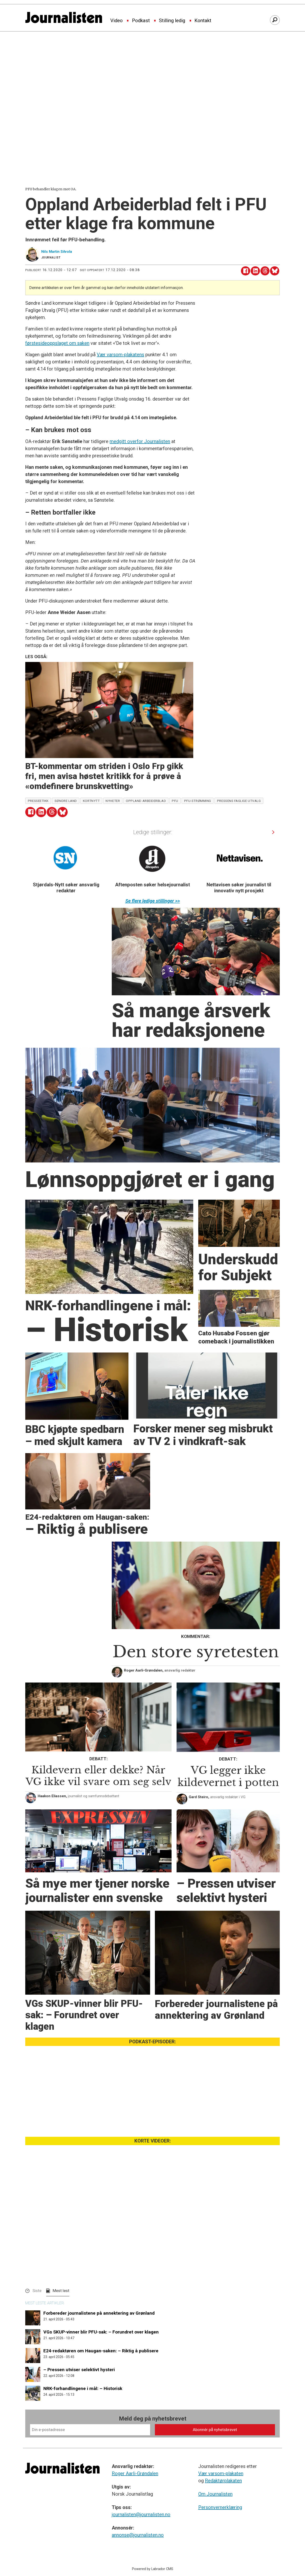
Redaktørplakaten (223, 2480)
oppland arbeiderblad (146, 801)
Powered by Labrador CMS (152, 2569)
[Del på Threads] (265, 271)
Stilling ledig (172, 21)
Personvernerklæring (220, 2507)
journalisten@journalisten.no (141, 2514)
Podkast (141, 21)
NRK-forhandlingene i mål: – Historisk (82, 2388)
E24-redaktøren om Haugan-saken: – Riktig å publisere (100, 2351)
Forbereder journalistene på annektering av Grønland (99, 2313)
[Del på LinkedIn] (255, 271)
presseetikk (38, 801)
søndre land (66, 801)
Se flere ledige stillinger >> (152, 901)
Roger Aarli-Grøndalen (135, 2473)
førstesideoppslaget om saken (57, 343)
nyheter (113, 801)
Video (116, 21)
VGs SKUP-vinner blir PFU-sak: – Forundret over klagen (101, 2332)
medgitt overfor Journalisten (140, 441)
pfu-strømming (197, 801)
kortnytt (91, 801)
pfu (175, 801)
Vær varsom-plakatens (120, 354)
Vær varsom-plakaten (220, 2473)
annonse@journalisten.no (138, 2535)
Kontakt (202, 21)
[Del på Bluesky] (274, 271)
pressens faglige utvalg (239, 801)
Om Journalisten (215, 2494)
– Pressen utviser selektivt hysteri (79, 2369)
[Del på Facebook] (245, 271)
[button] (273, 832)
